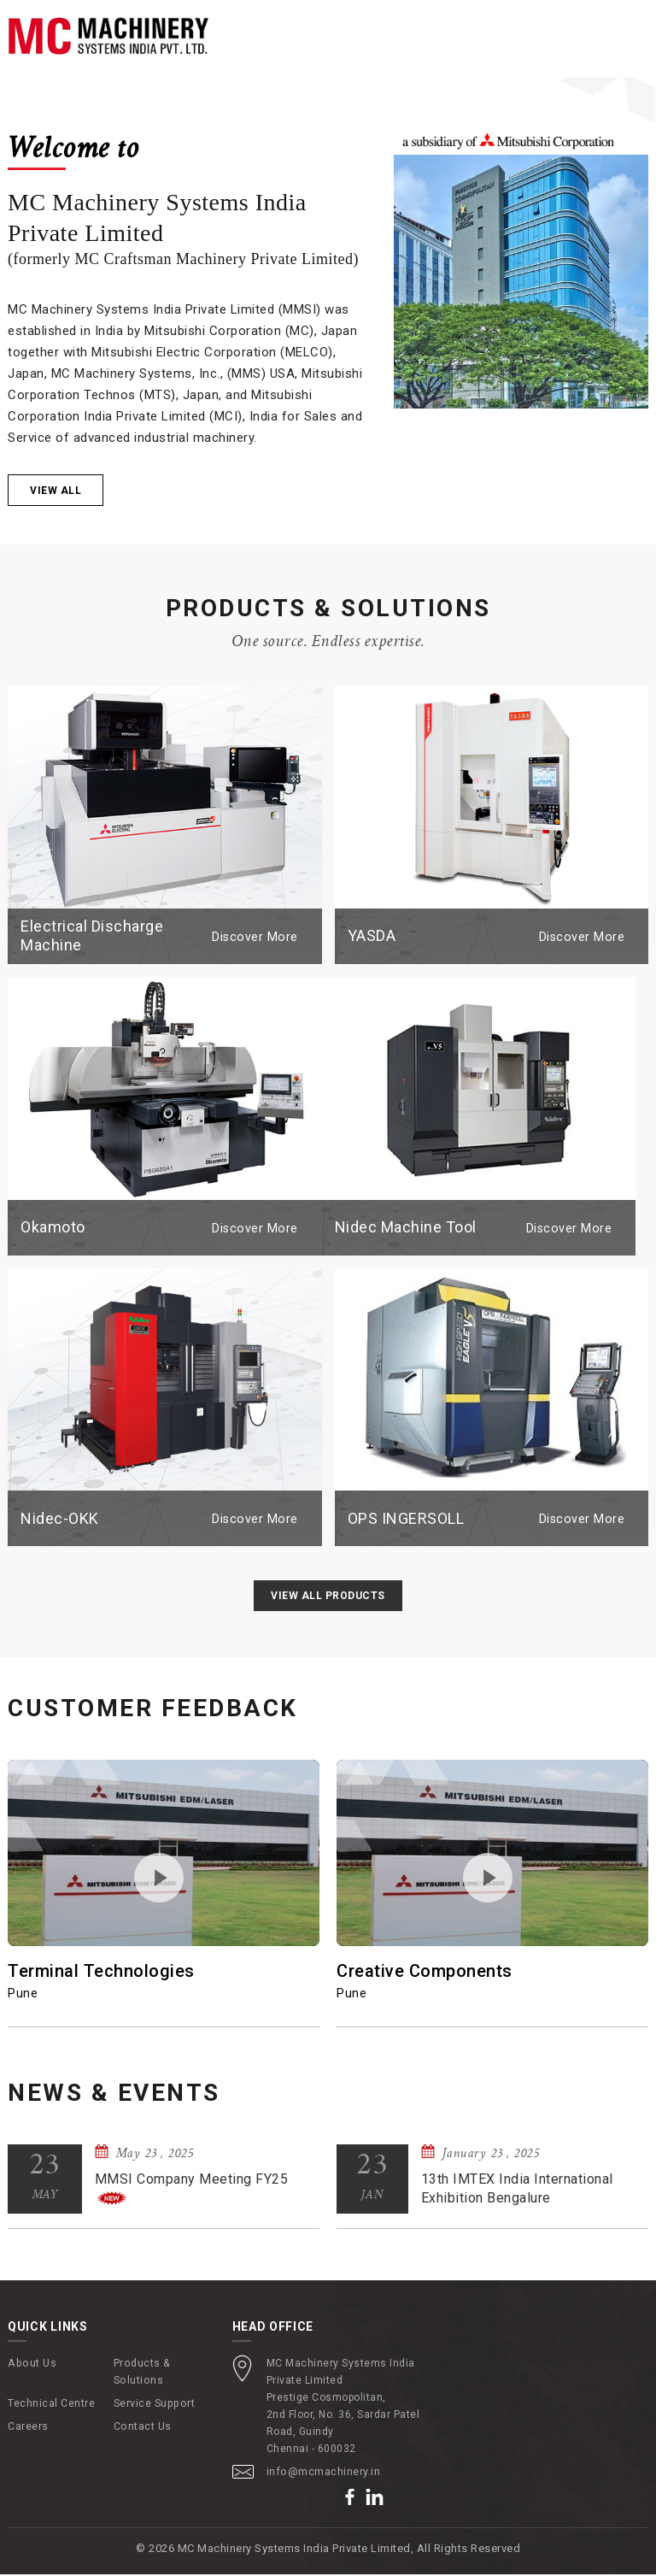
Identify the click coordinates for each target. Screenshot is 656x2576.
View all (55, 493)
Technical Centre (51, 2405)
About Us (31, 2365)
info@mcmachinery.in (322, 2473)
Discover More (257, 938)
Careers (28, 2428)
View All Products (328, 1598)
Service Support (153, 2405)
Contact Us (142, 2428)
